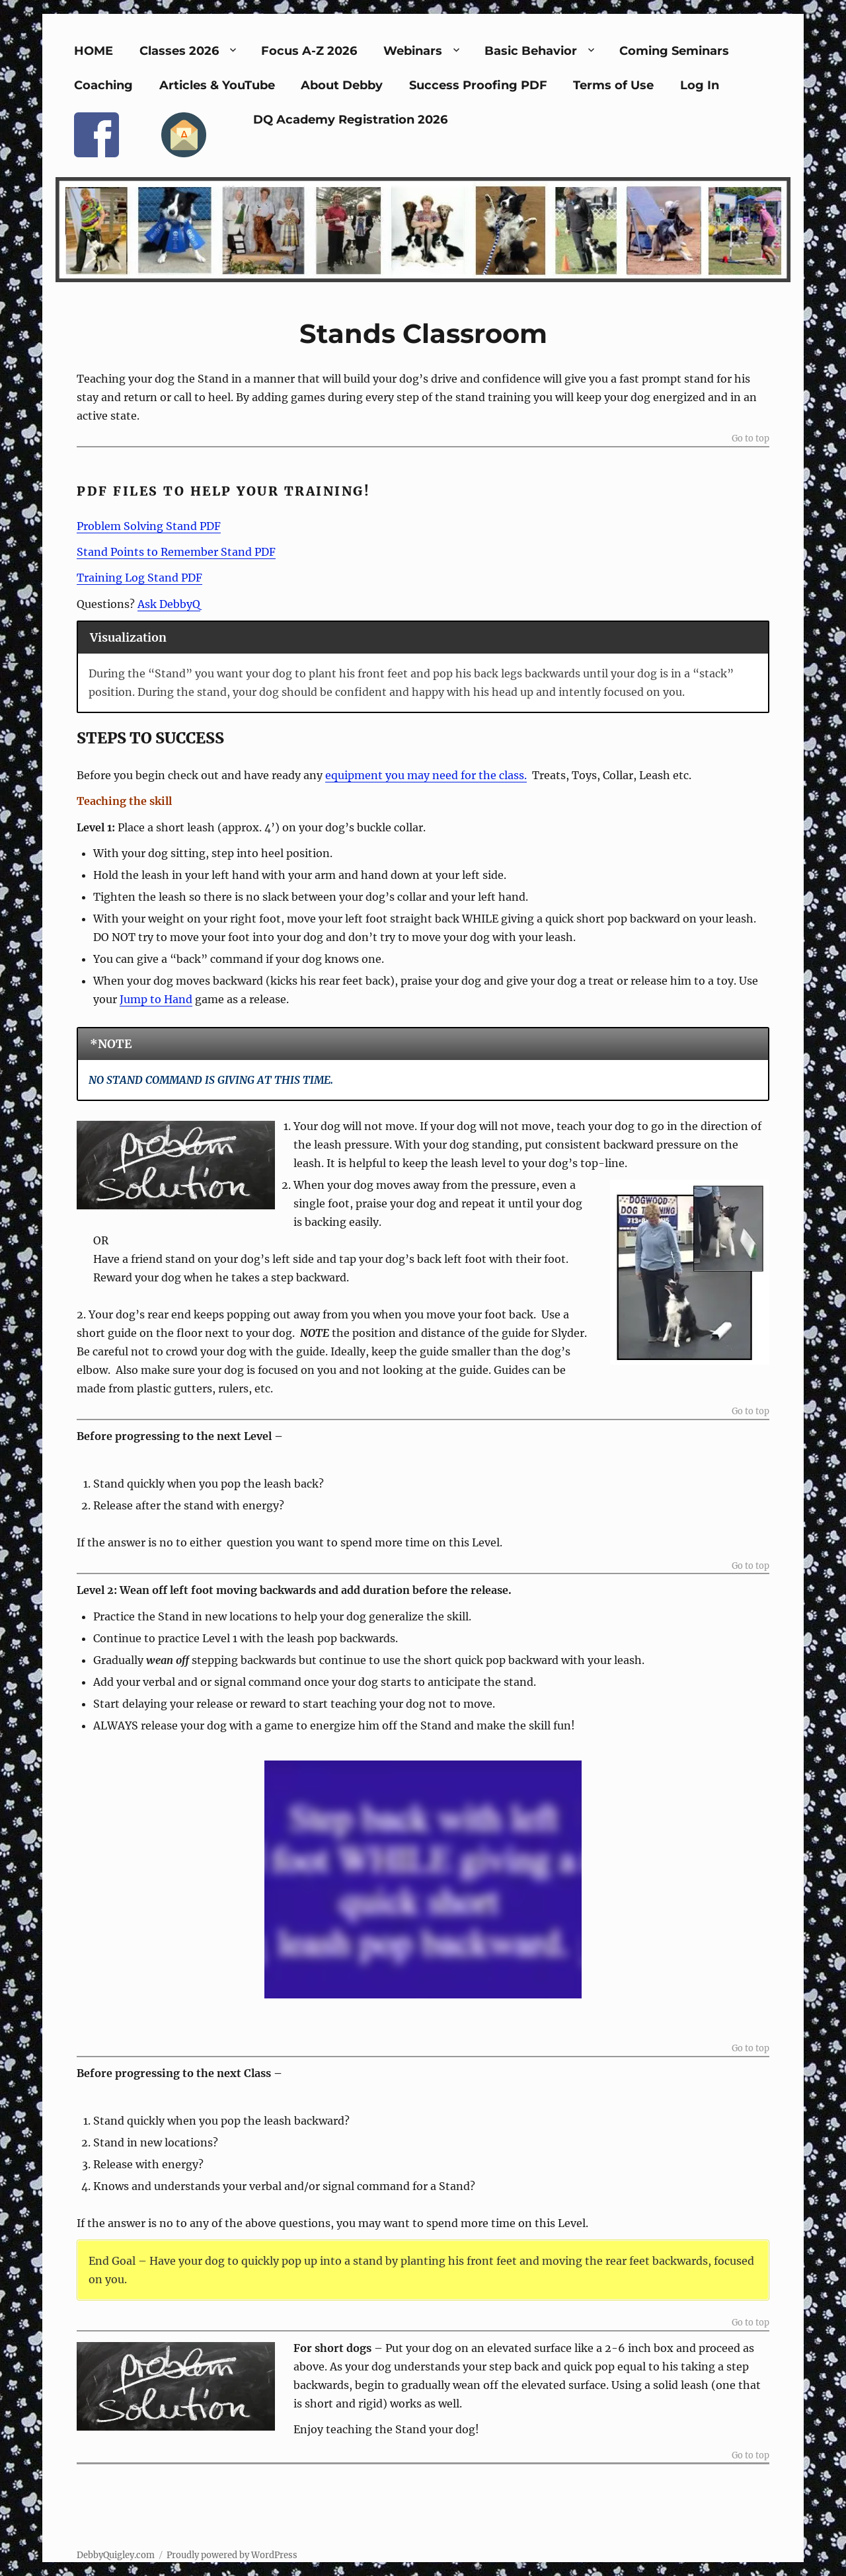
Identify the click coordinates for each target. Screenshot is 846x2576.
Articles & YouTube (217, 85)
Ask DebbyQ (168, 604)
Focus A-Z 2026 (309, 51)
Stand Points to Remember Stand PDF (176, 551)
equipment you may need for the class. (426, 775)
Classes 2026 (179, 51)
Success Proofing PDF (478, 85)
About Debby (342, 85)
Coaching (103, 85)
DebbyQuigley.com (116, 2555)
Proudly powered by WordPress (232, 2555)
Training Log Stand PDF (139, 577)
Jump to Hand (156, 999)
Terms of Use (613, 85)
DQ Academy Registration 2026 (350, 119)
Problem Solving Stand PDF (149, 526)
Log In (699, 85)
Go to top (750, 438)
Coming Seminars (674, 51)
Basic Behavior (530, 51)
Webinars (412, 51)
